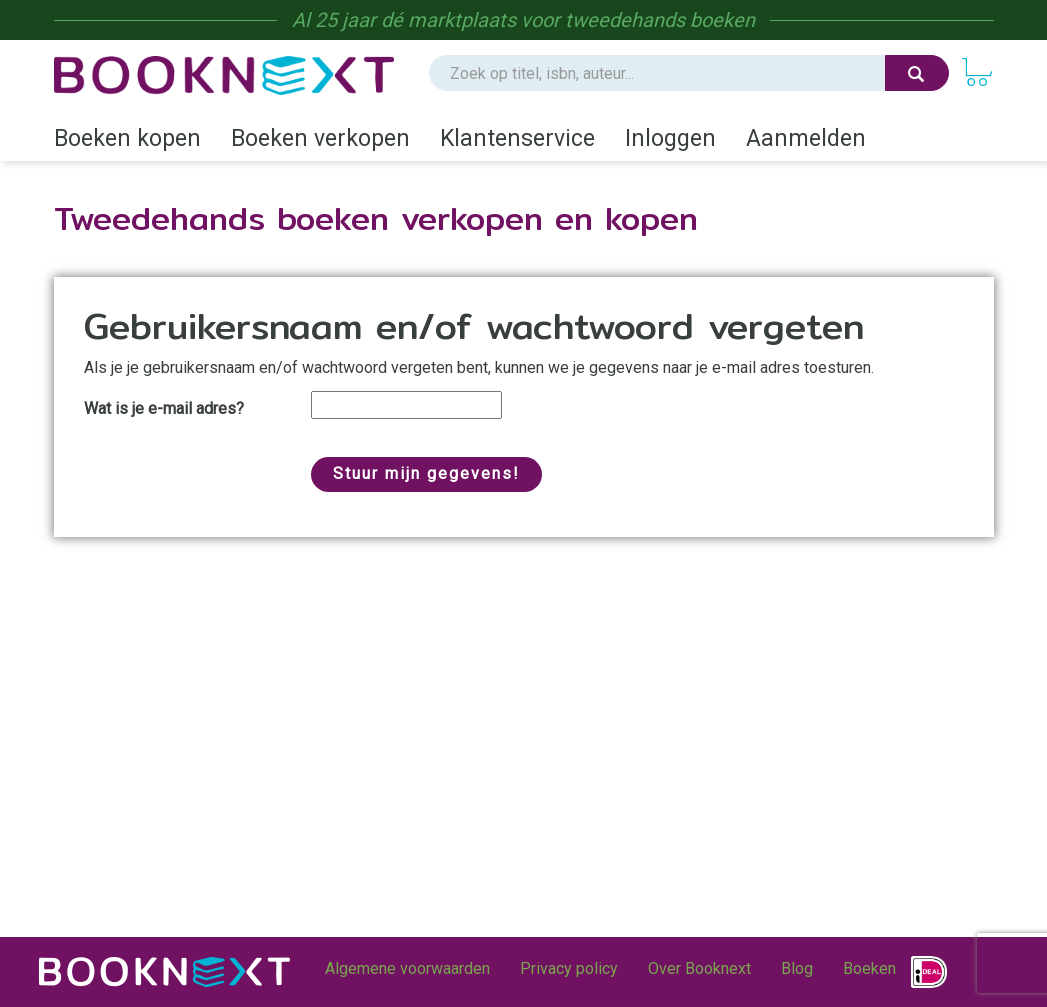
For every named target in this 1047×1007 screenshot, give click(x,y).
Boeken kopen (127, 138)
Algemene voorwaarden (407, 968)
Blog (797, 968)
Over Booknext (699, 968)
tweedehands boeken (660, 20)
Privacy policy (569, 968)
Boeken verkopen (320, 138)
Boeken (869, 968)
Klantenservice (517, 138)
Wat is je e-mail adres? (164, 408)
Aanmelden (806, 138)
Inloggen (670, 138)
